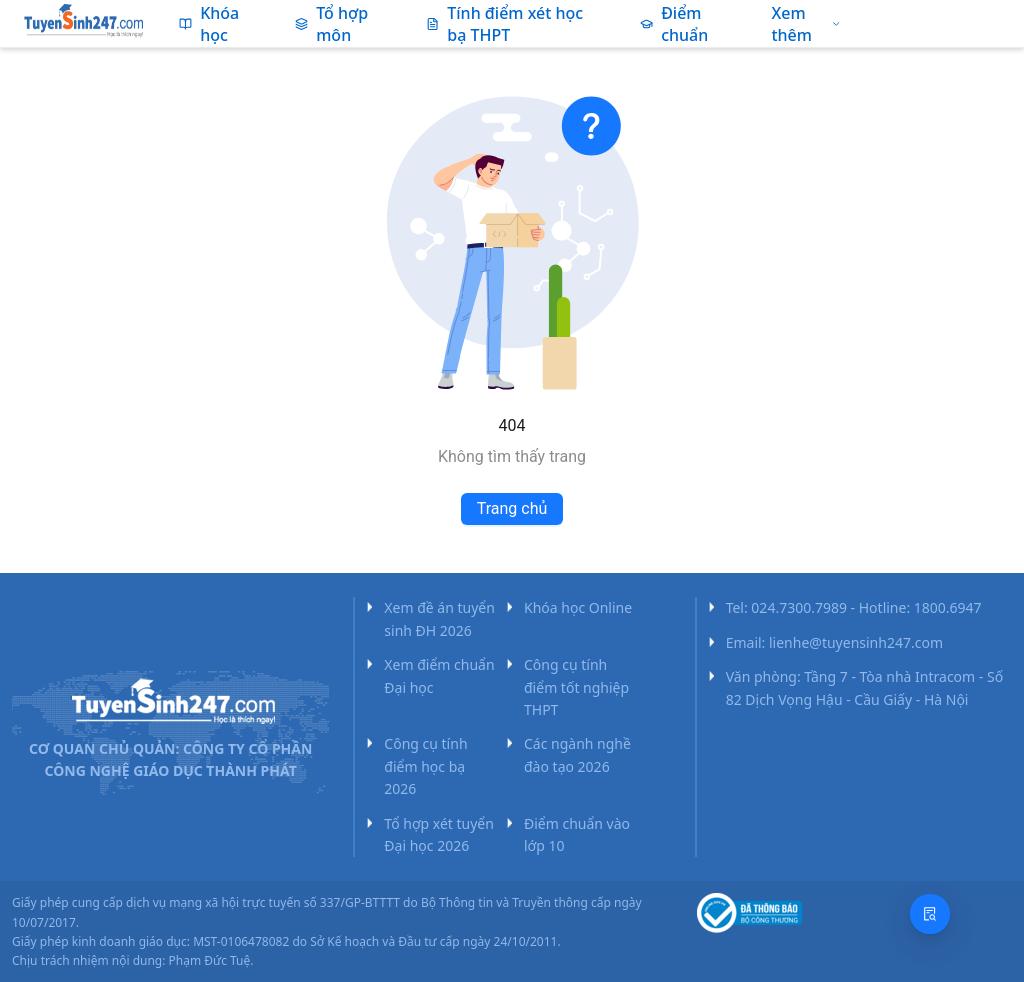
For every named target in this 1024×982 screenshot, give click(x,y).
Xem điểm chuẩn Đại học (439, 675)
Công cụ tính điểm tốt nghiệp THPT (576, 687)
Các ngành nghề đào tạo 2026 (577, 754)
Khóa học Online (578, 607)
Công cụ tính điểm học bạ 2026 (425, 766)
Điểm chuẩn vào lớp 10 (577, 834)
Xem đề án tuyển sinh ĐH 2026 (439, 618)
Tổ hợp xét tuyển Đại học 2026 (439, 834)
